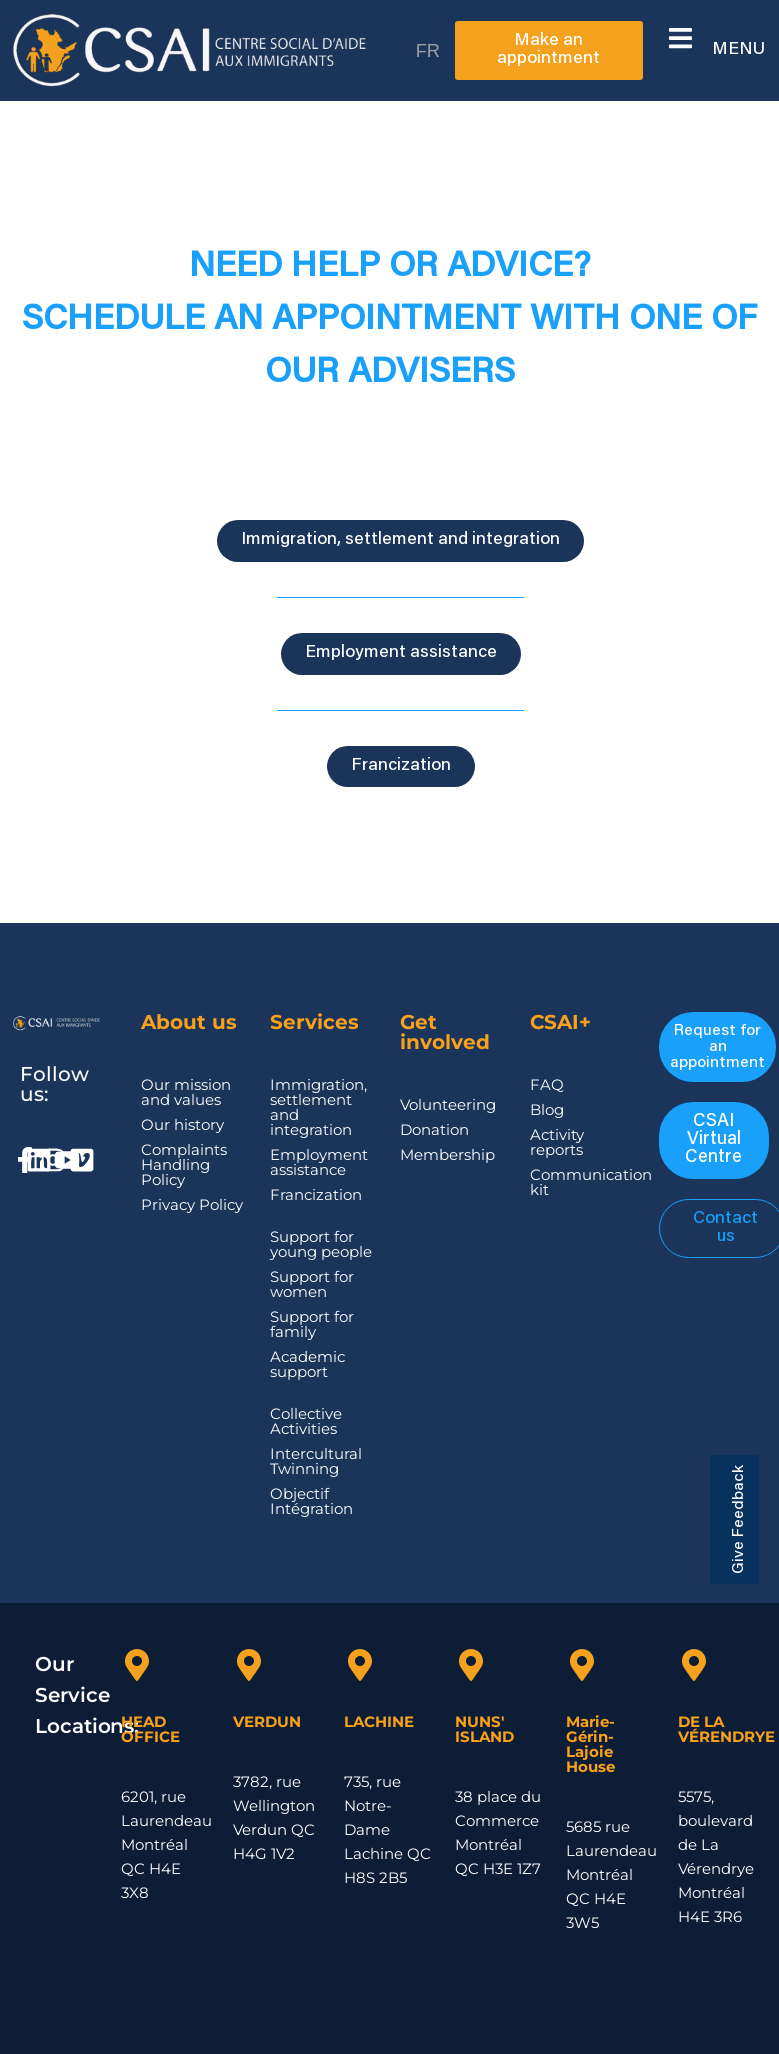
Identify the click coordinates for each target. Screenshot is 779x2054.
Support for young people (321, 1244)
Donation (434, 1129)
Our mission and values (186, 1092)
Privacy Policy (192, 1204)
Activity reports (557, 1142)
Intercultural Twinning (316, 1461)
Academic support (307, 1364)
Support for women (312, 1284)
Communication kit (591, 1182)
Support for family (312, 1324)
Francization (316, 1194)
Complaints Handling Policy (184, 1164)
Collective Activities (306, 1421)
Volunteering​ (448, 1104)
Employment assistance (319, 1162)
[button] (680, 38)
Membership (447, 1154)
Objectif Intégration (311, 1501)
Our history (182, 1124)
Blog (547, 1109)
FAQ (547, 1084)
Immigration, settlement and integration (318, 1107)
